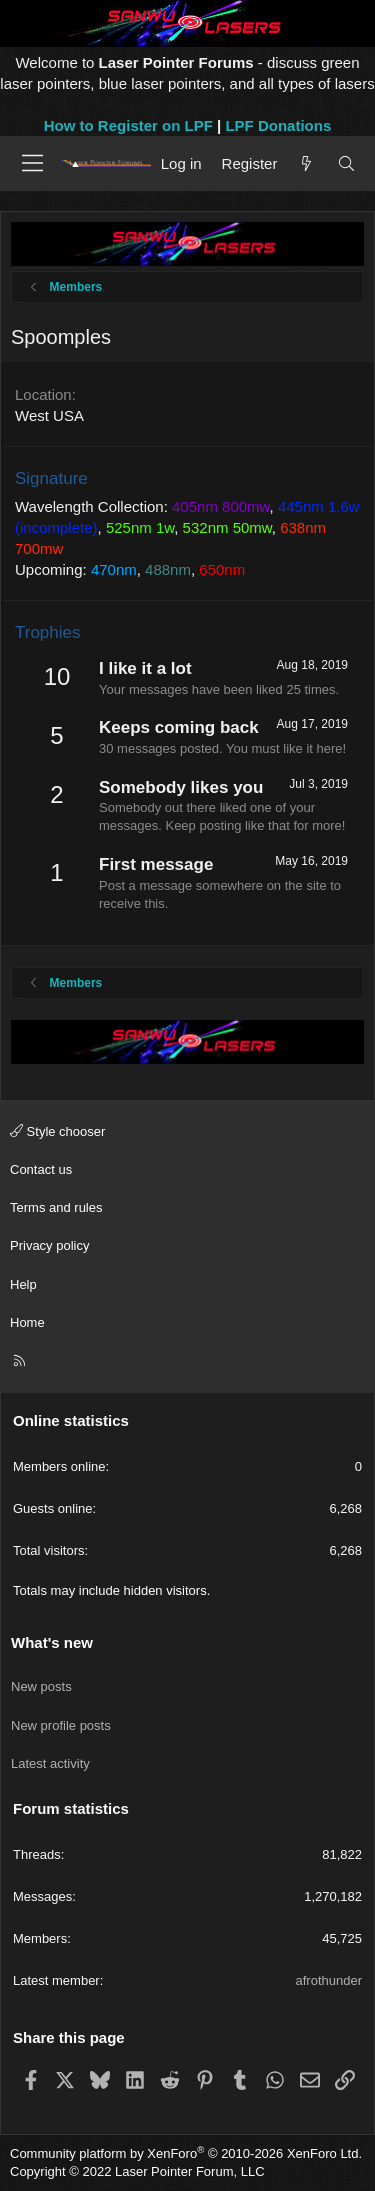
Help (23, 1284)
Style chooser (57, 1131)
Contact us (41, 1169)
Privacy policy (49, 1245)
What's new (52, 1642)
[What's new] (306, 163)
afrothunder (329, 1980)
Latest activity (50, 1763)
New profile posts (61, 1725)
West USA (49, 415)
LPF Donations (278, 125)
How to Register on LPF (128, 125)
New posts (41, 1686)
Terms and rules (56, 1207)
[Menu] (32, 163)
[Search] (346, 163)
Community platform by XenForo (186, 2153)
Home (27, 1322)
